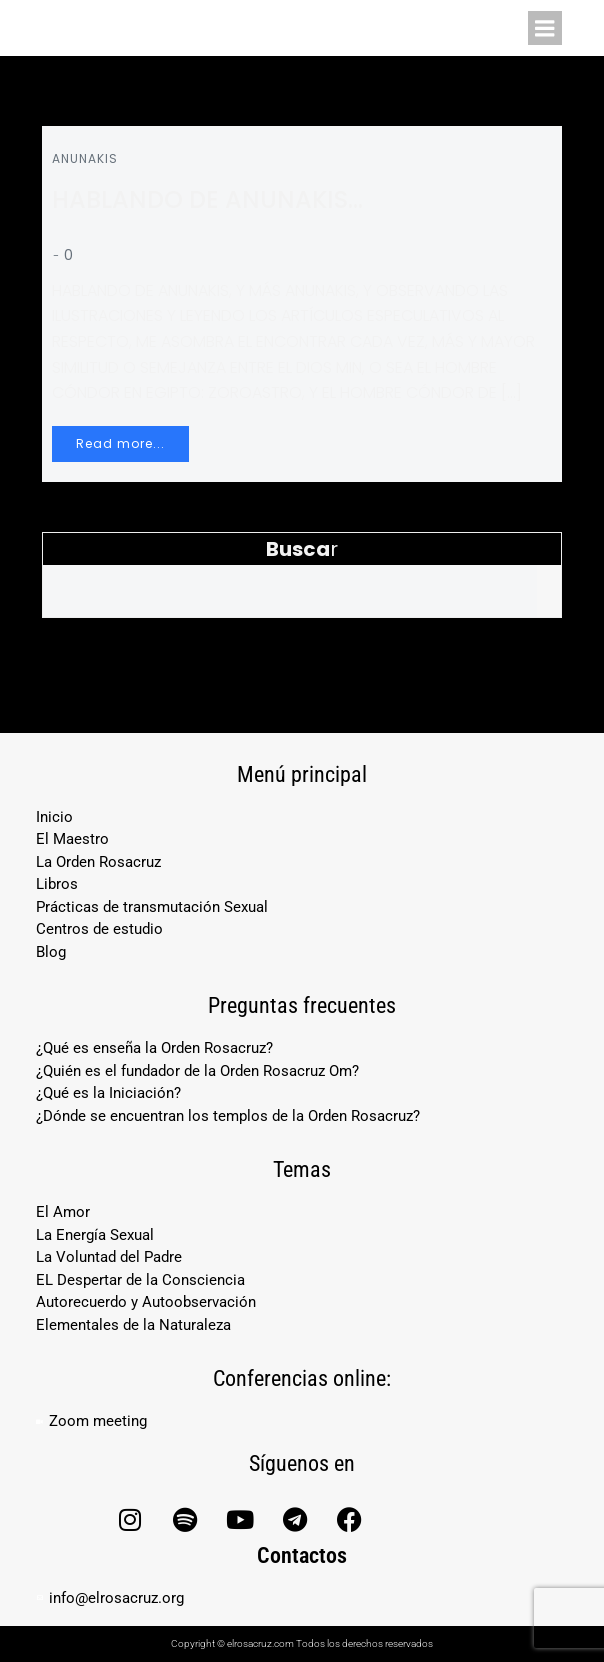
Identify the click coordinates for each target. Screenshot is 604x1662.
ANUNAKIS (85, 158)
